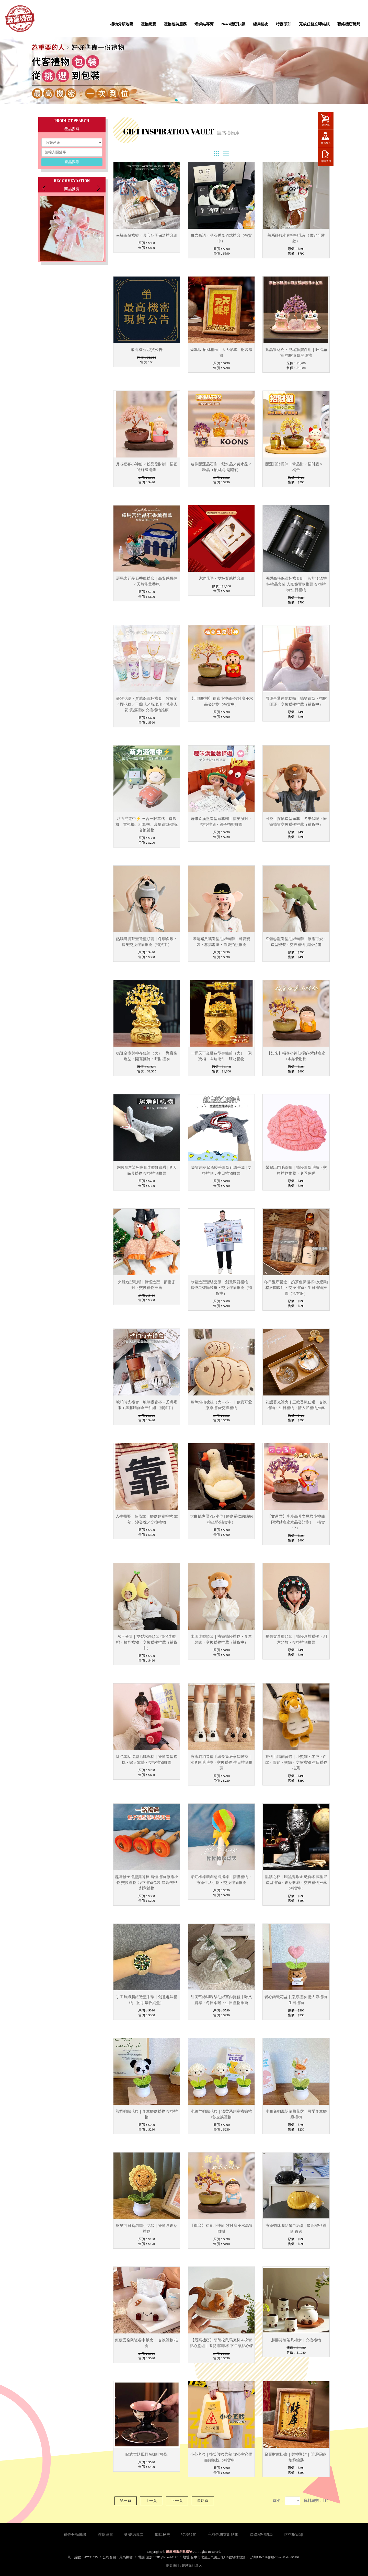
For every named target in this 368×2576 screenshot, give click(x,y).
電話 (141, 2557)
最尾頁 (203, 2501)
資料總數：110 (316, 2501)
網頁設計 (172, 2565)
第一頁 (125, 2501)
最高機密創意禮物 (20, 19)
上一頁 (151, 2501)
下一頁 (177, 2501)
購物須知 (326, 161)
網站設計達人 (192, 2565)
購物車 (326, 119)
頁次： (278, 2501)
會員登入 (326, 143)
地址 (186, 2557)
